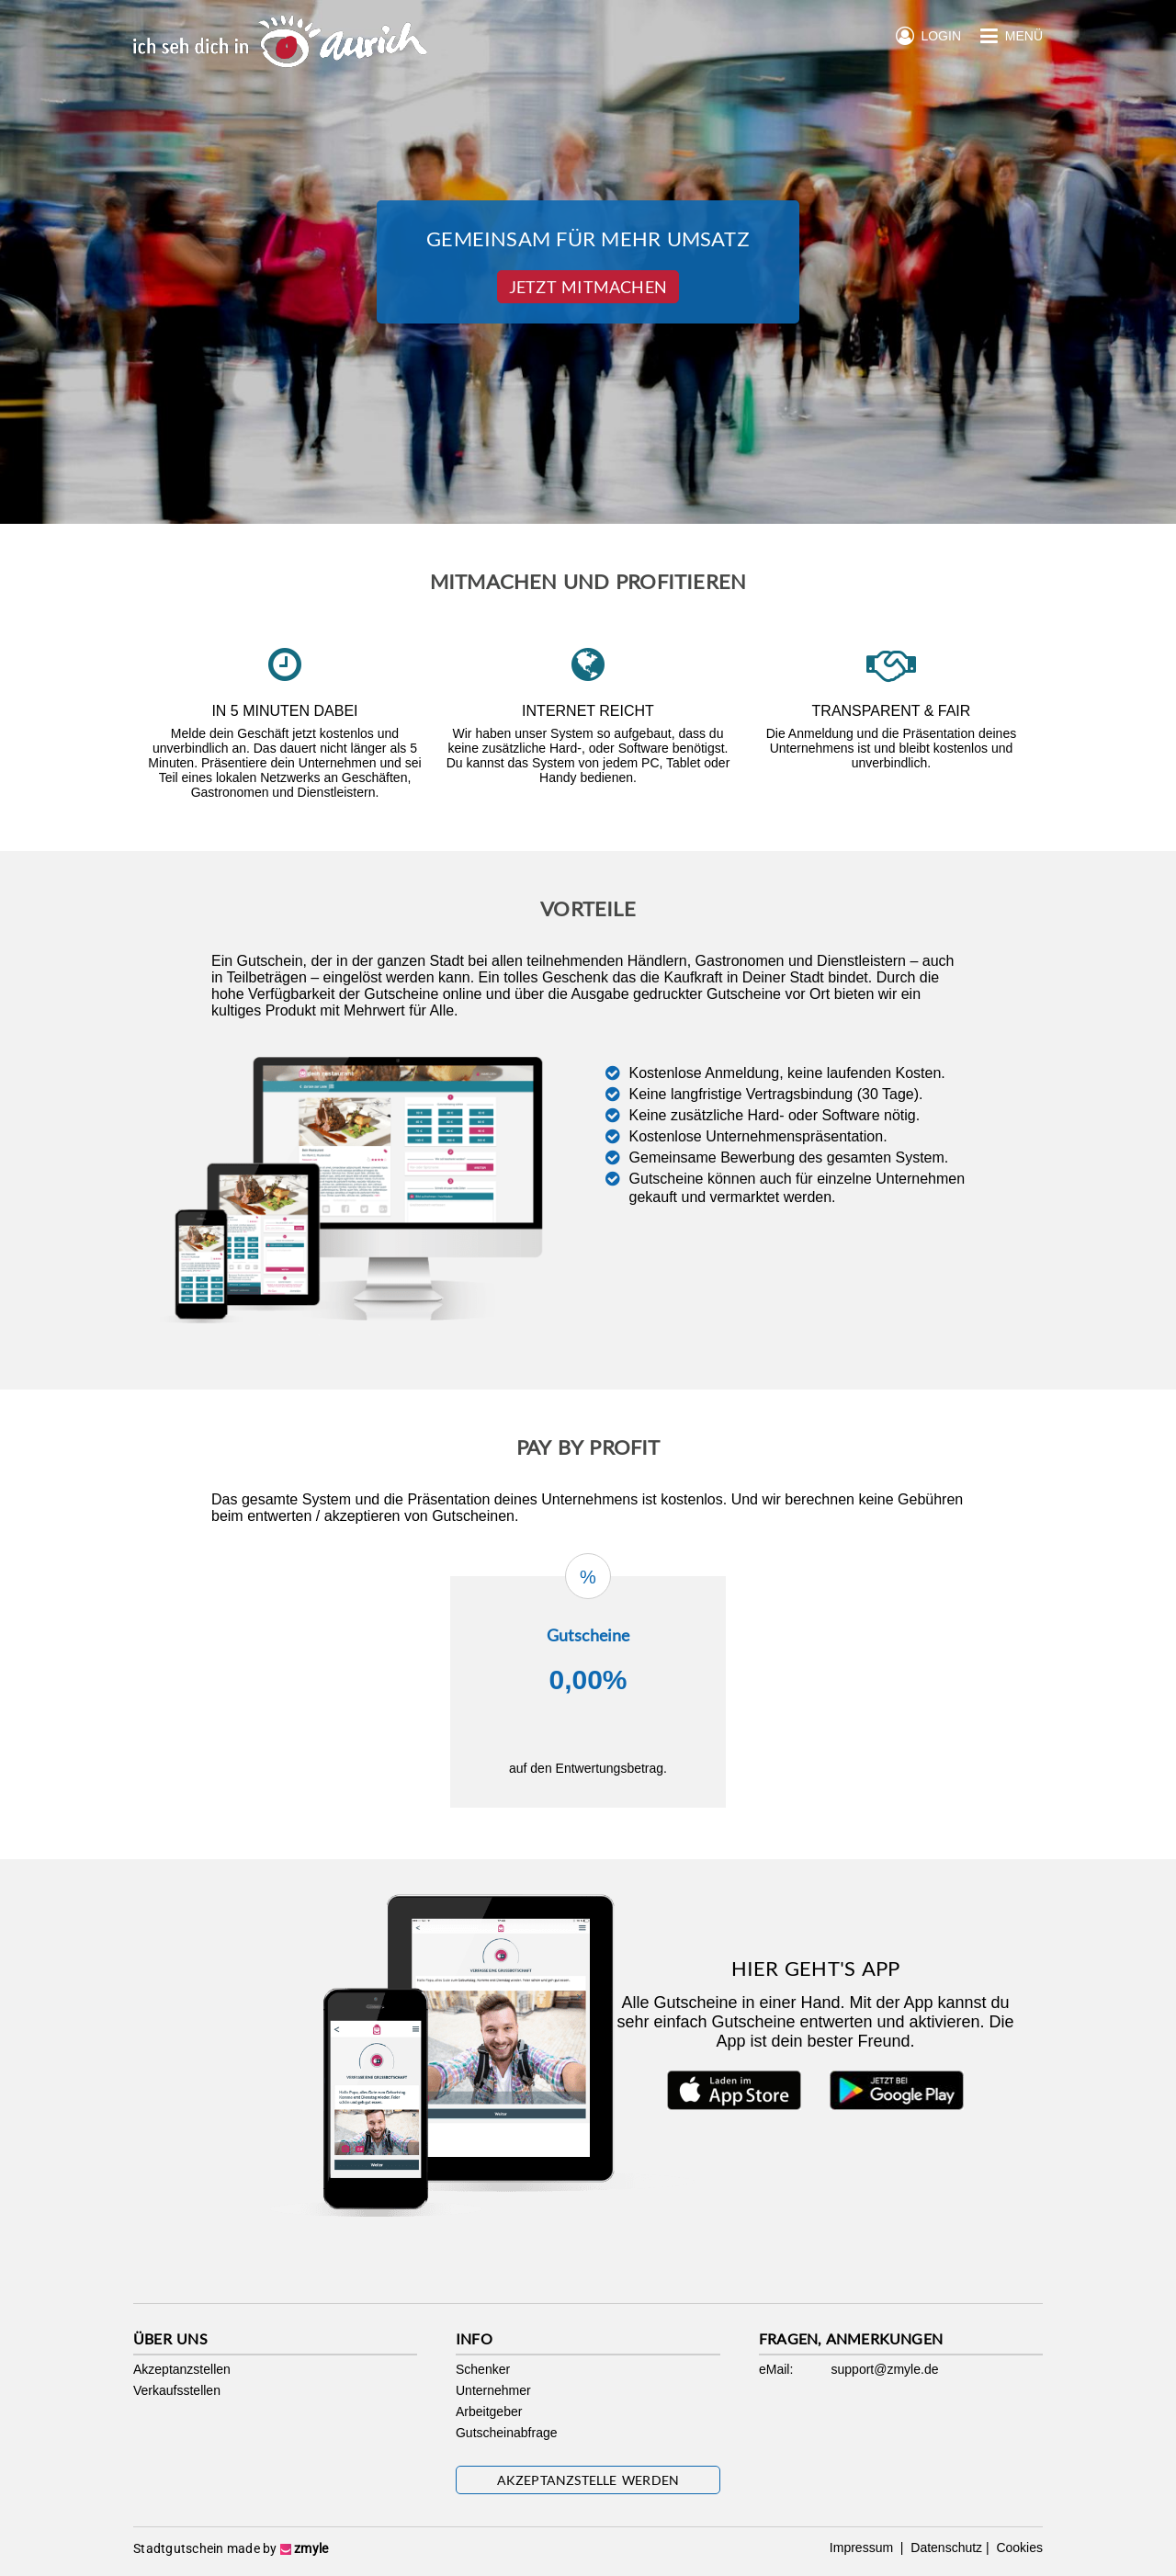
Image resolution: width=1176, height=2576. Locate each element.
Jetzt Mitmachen (588, 287)
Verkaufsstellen (176, 2390)
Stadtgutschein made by (230, 2548)
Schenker (483, 2369)
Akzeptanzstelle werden (588, 2480)
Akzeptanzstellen (182, 2369)
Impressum (863, 2547)
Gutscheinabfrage (507, 2432)
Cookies (1018, 2547)
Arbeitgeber (489, 2411)
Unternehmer (493, 2390)
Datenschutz (944, 2547)
